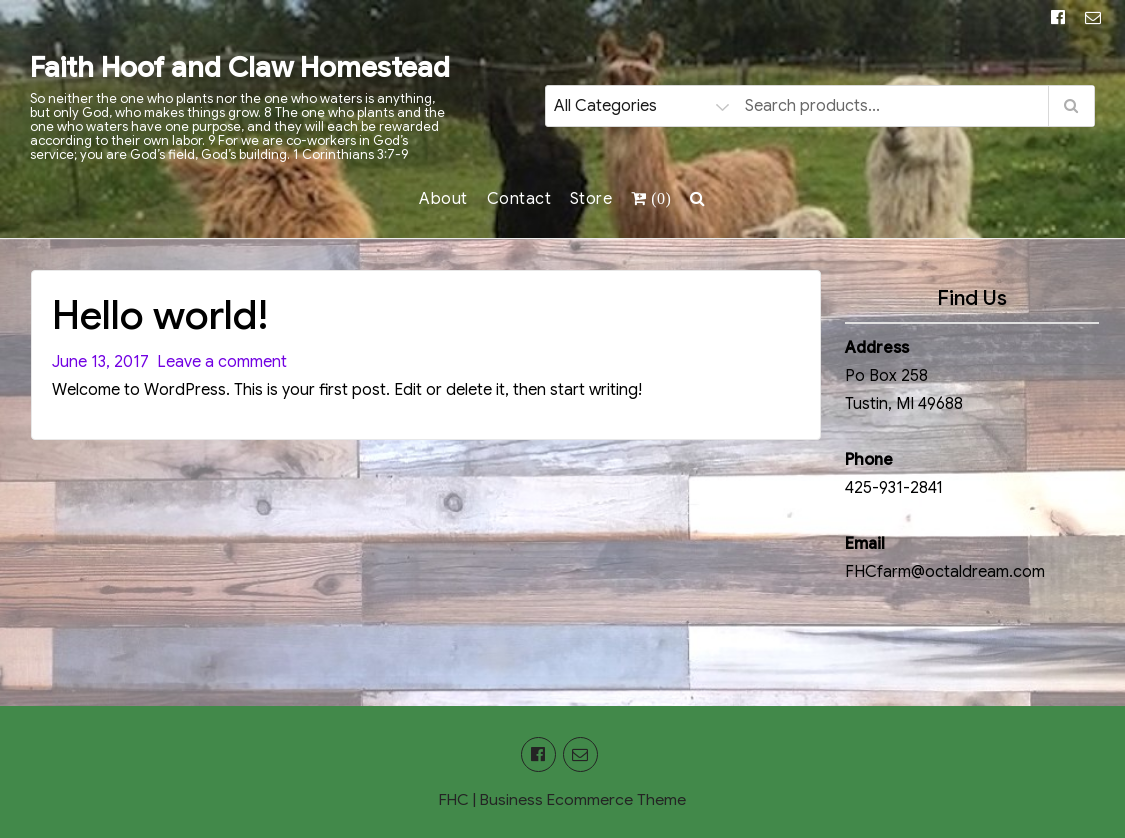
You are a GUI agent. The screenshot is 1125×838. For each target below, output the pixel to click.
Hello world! (160, 315)
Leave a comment (218, 362)
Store (591, 199)
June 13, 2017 (100, 362)
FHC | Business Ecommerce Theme (562, 800)
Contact (519, 199)
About (443, 199)
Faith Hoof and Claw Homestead (240, 67)
